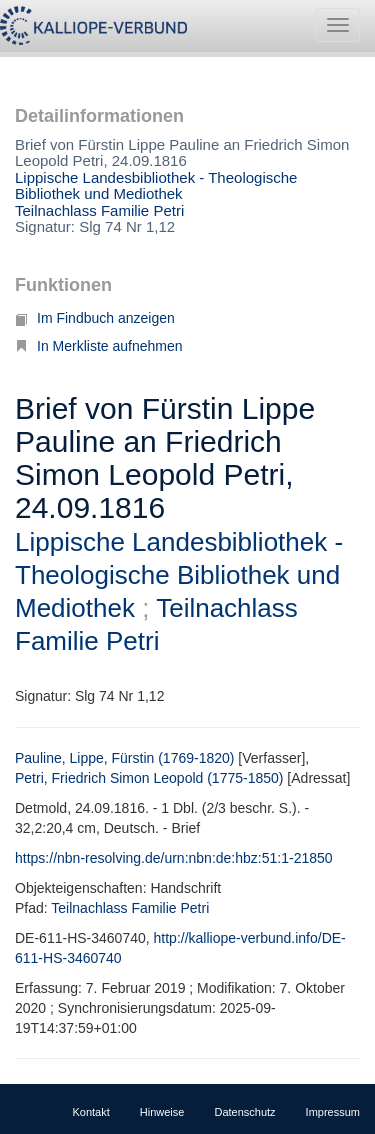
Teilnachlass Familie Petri (99, 210)
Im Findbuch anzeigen (95, 318)
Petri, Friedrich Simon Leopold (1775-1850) (149, 778)
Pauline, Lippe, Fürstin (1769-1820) (124, 758)
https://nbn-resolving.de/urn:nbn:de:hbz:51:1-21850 (174, 858)
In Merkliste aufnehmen (99, 346)
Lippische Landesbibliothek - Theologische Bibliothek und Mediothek (156, 186)
